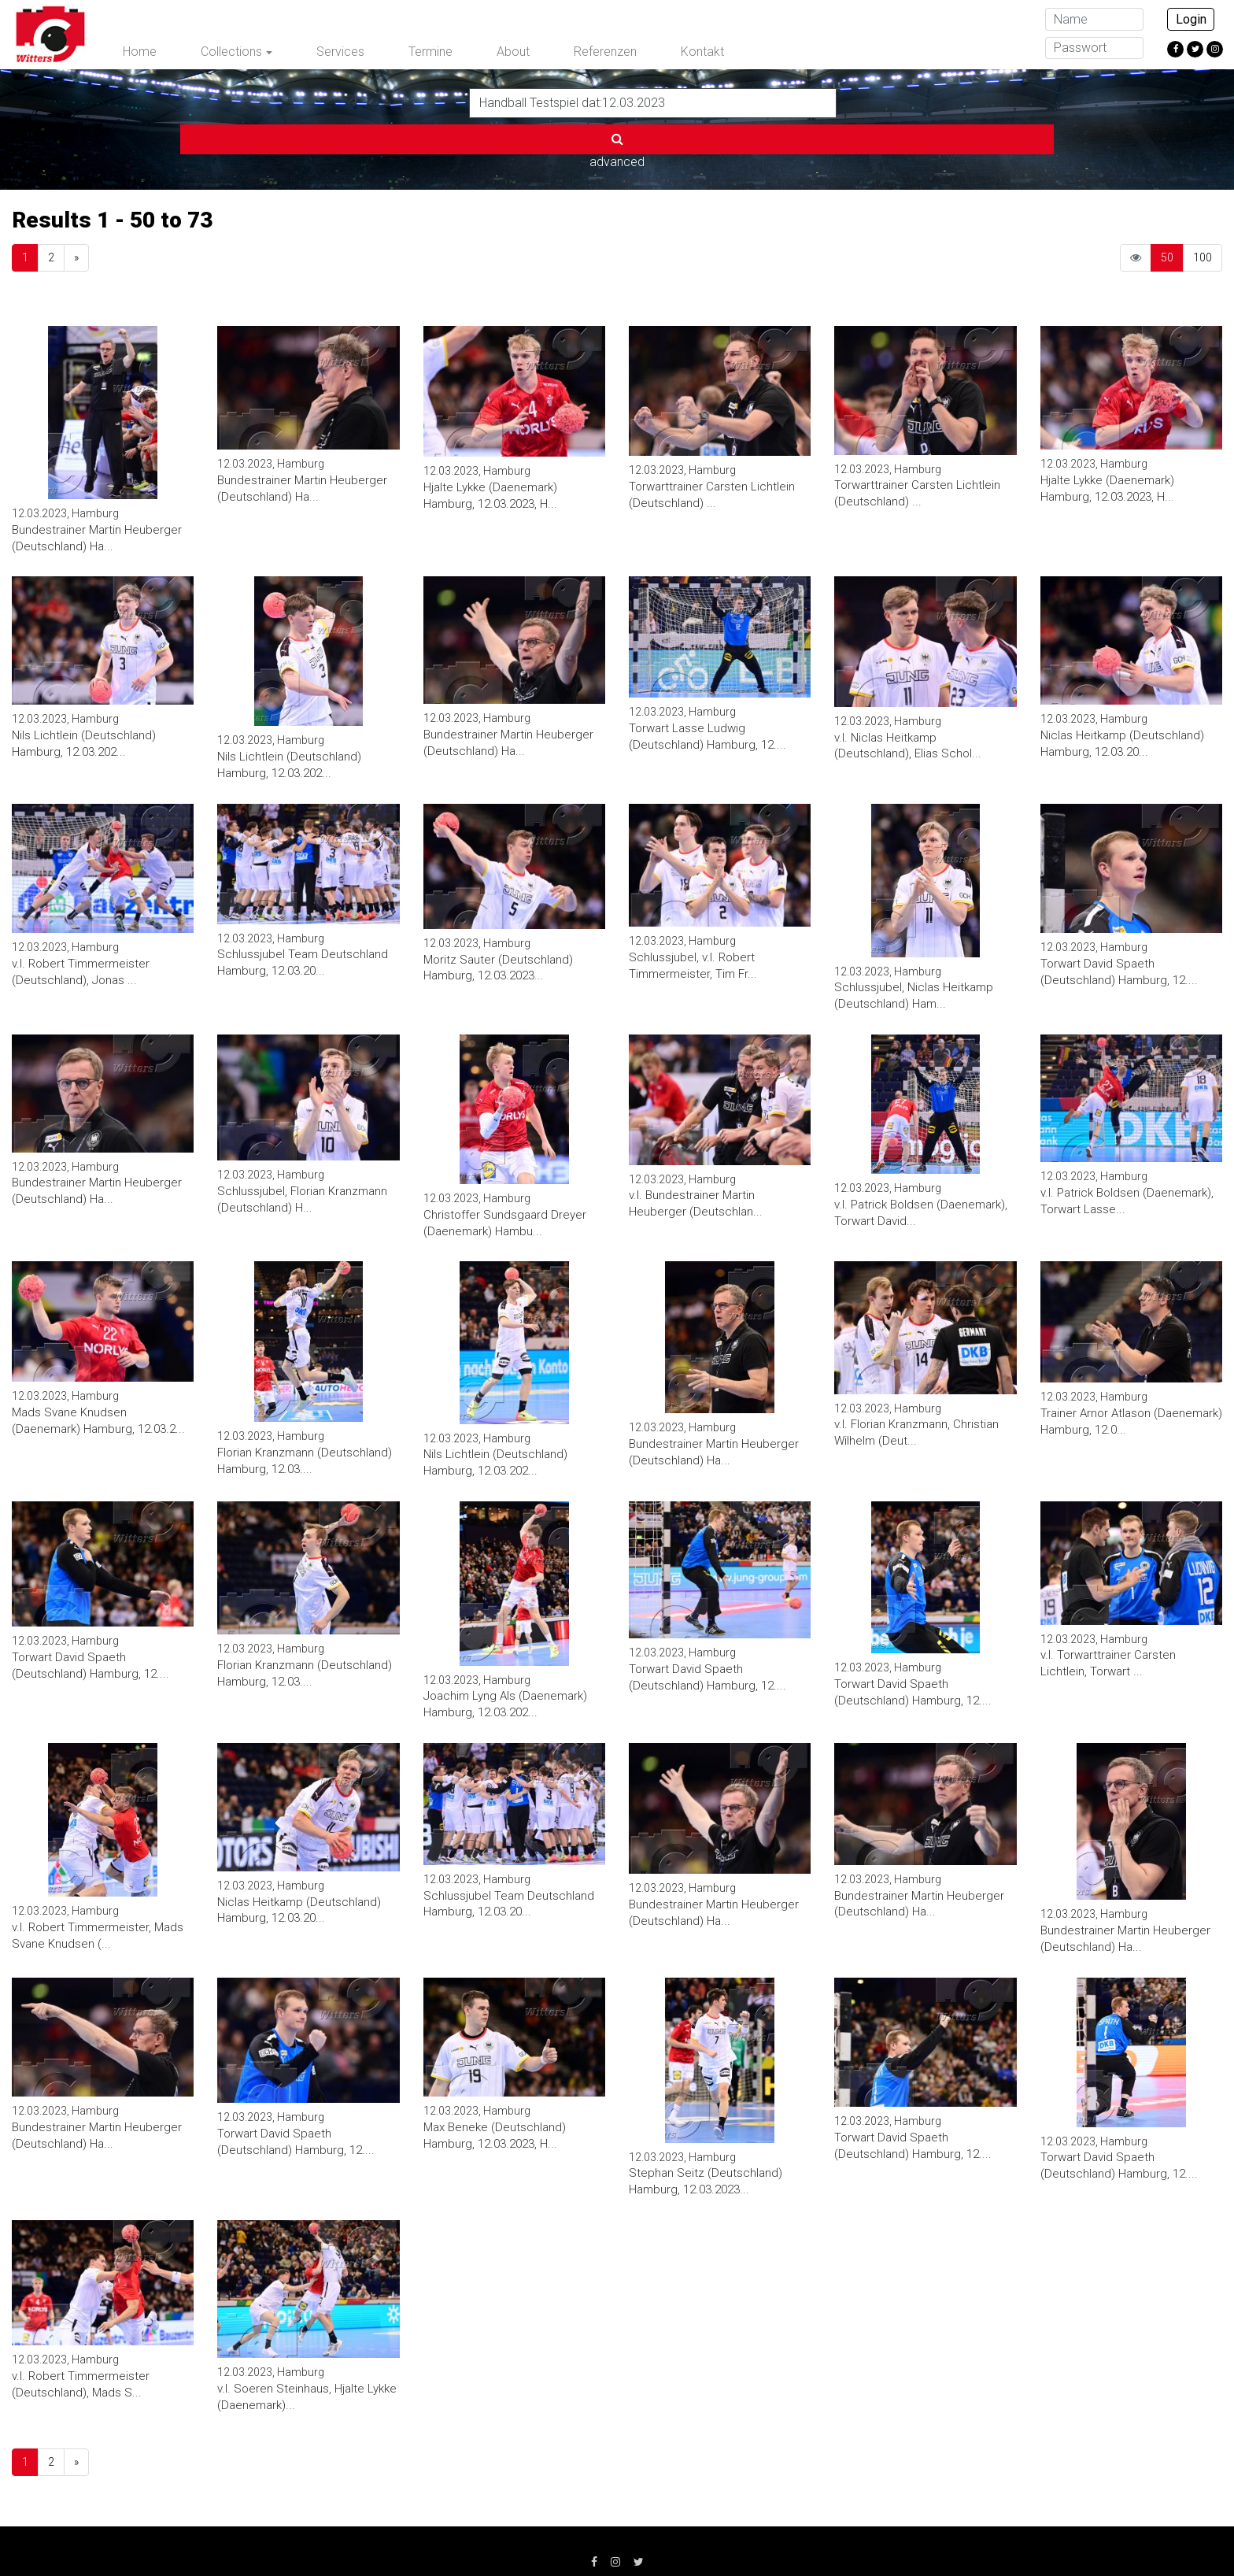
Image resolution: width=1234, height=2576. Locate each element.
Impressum (345, 2536)
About (513, 51)
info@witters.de (879, 2536)
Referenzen (605, 51)
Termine (430, 51)
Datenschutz (437, 2536)
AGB (512, 2536)
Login (1191, 19)
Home (140, 51)
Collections (231, 51)
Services (340, 51)
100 (1202, 204)
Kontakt (702, 51)
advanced (875, 101)
